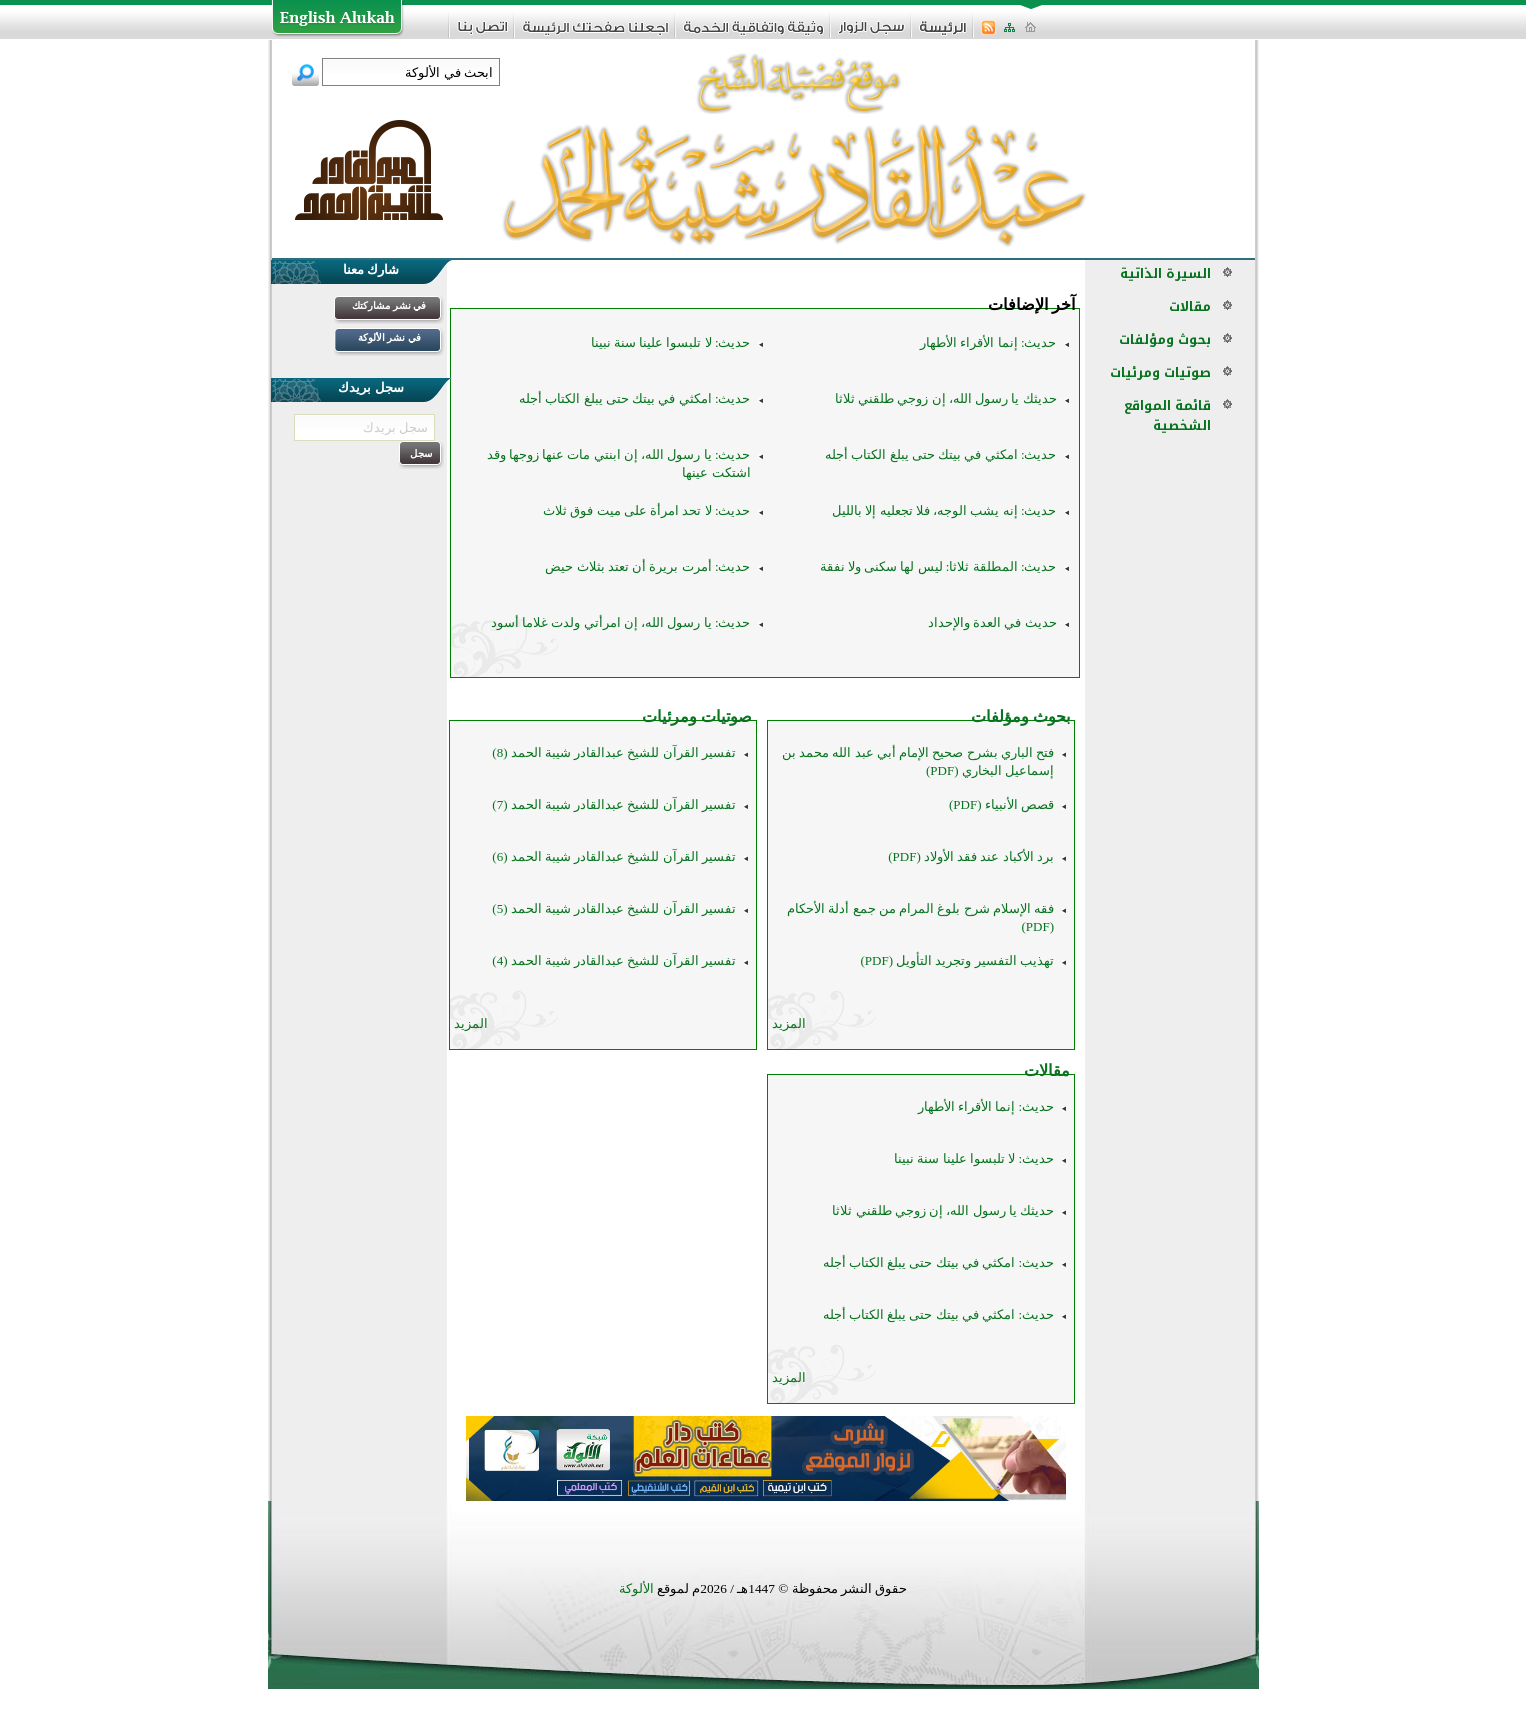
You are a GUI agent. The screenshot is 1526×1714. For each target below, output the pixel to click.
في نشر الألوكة (389, 337)
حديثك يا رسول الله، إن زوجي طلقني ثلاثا (946, 398)
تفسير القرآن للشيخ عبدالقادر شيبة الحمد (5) (614, 908)
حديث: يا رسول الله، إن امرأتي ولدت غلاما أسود (621, 622)
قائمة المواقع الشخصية (1167, 415)
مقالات (1047, 1070)
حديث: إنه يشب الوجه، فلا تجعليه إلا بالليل (944, 510)
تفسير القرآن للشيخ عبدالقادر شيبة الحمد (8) (614, 752)
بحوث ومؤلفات (1020, 716)
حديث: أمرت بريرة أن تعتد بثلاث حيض (647, 566)
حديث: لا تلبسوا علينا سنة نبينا (671, 342)
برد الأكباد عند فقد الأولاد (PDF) (971, 856)
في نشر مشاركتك (389, 305)
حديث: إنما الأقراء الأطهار (988, 342)
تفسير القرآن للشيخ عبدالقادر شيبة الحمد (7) (614, 804)
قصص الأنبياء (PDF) (1001, 804)
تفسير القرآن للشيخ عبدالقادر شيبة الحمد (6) (614, 856)
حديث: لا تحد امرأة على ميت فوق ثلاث (646, 510)
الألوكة (636, 1588)
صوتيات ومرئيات (697, 716)
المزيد (789, 1023)
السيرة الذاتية (1165, 273)
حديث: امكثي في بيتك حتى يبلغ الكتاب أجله (634, 398)
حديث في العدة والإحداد (992, 622)
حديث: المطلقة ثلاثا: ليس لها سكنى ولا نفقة (938, 566)
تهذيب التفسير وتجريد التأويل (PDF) (957, 960)
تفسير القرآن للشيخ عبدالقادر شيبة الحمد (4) (614, 960)
